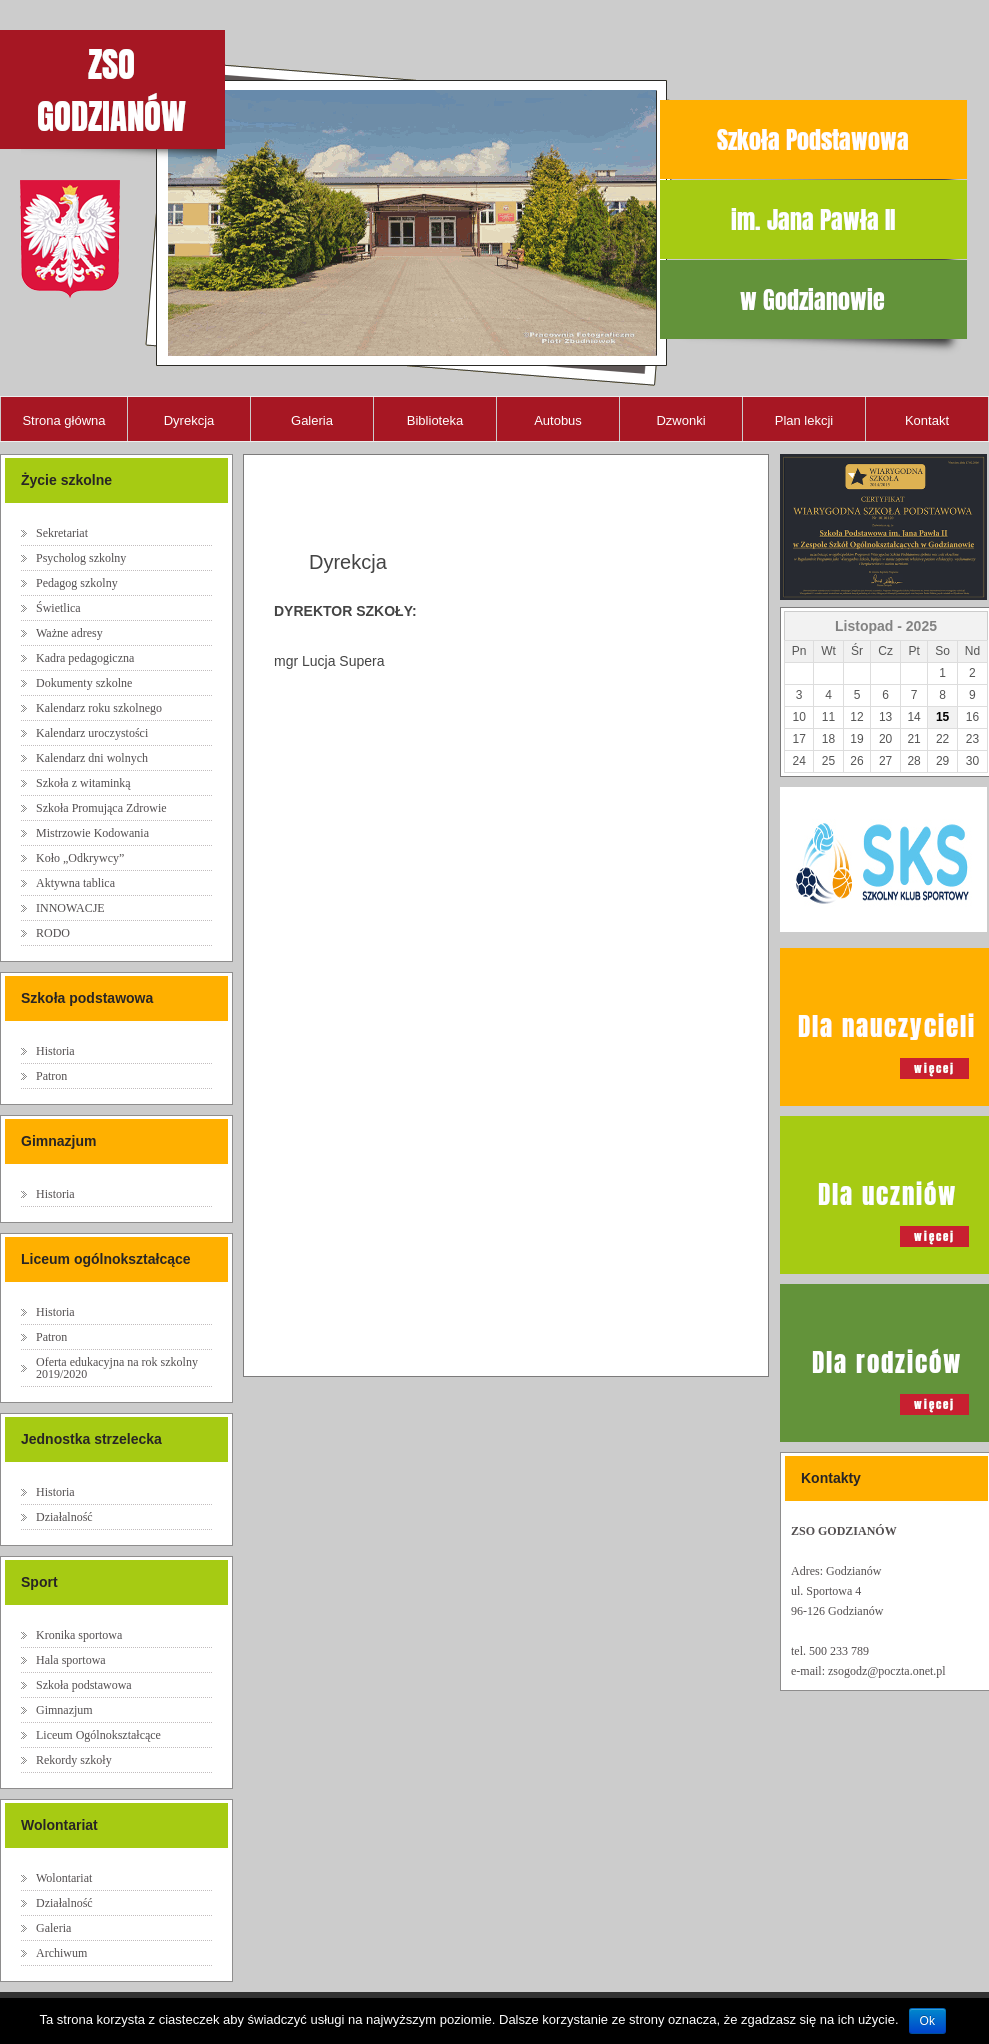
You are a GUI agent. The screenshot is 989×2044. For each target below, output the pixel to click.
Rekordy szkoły (74, 1760)
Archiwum (61, 1953)
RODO (53, 933)
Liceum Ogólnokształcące (98, 1735)
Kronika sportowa (79, 1635)
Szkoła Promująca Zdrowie (101, 808)
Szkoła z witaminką (83, 783)
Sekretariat (62, 533)
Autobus (558, 420)
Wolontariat (64, 1878)
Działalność (64, 1517)
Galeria (312, 420)
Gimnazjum (64, 1710)
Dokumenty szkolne (84, 683)
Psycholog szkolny (81, 558)
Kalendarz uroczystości (92, 733)
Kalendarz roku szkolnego (99, 708)
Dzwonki (680, 420)
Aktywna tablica (75, 883)
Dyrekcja (189, 420)
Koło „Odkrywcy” (80, 858)
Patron (51, 1076)
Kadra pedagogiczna (85, 658)
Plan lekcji (804, 420)
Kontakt (927, 420)
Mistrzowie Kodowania (92, 833)
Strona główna (63, 420)
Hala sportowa (71, 1660)
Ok (927, 2021)
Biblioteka (435, 420)
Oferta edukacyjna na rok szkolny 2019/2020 (117, 1368)
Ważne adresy (69, 633)
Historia (55, 1051)
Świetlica (58, 608)
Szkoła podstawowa (84, 1685)
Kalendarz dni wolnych (92, 758)
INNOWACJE (70, 908)
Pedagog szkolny (77, 583)
